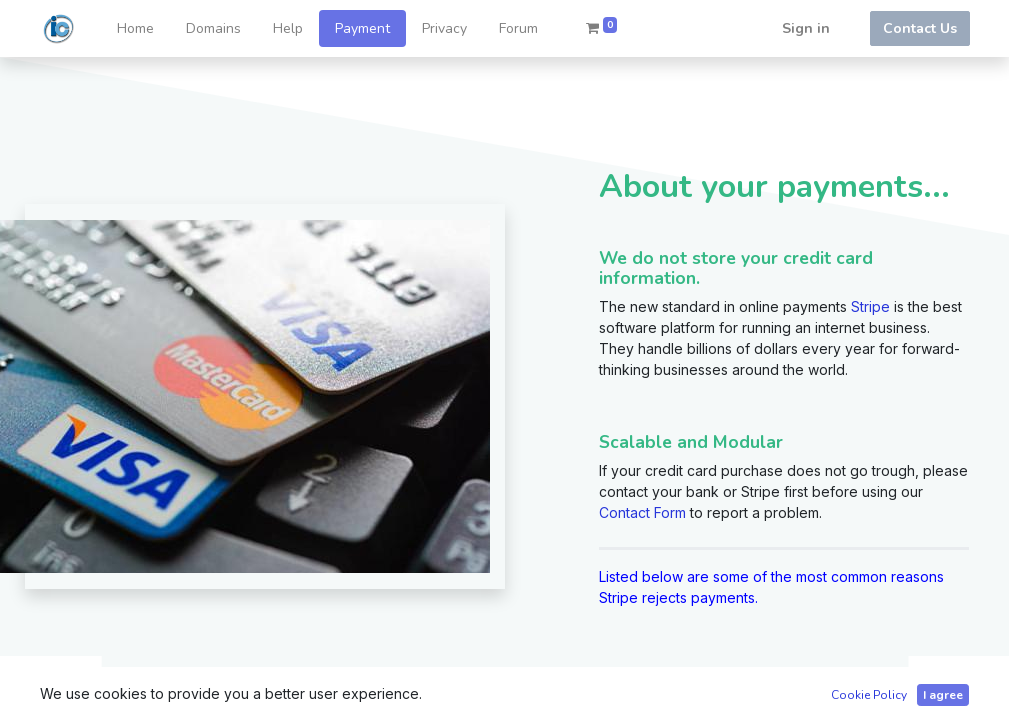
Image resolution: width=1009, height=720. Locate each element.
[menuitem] (135, 28)
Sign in (806, 28)
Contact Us (920, 28)
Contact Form (642, 512)
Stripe (870, 306)
